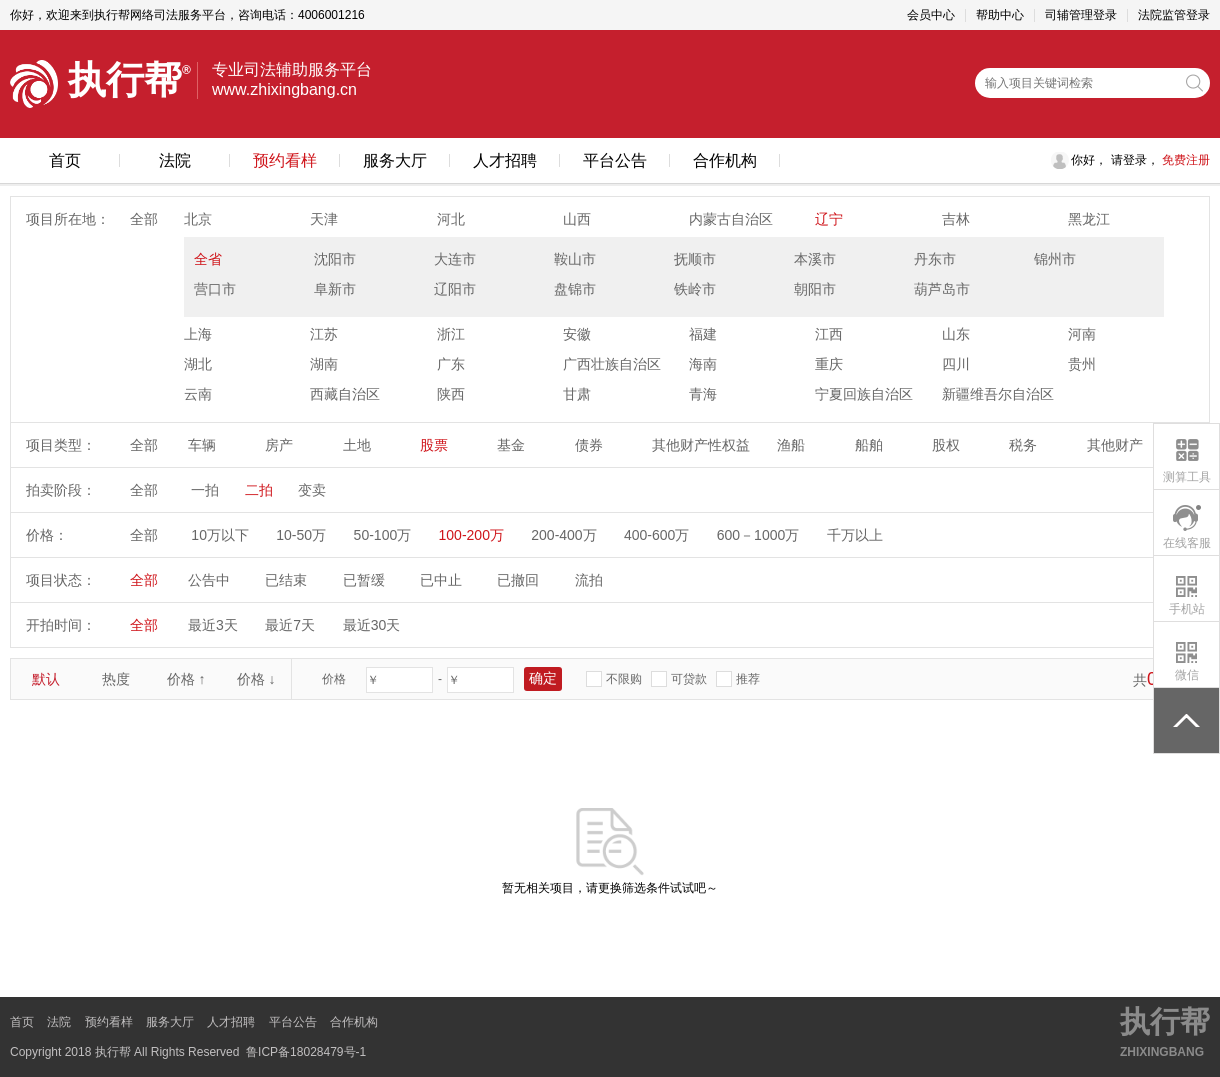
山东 (956, 334)
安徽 (577, 334)
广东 (451, 364)
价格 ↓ (256, 679)
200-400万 (563, 535)
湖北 (198, 364)
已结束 (286, 580)
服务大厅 (395, 160)
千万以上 (855, 535)
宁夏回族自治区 (864, 394)
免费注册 (1184, 160)
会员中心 (931, 15)
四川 (956, 364)
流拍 (589, 580)
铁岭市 (695, 289)
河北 (451, 219)
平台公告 (615, 160)
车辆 (202, 445)
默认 (46, 679)
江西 (829, 334)
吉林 (956, 219)
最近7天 (290, 625)
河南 (1082, 334)
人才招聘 (505, 160)
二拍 (259, 490)
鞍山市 (575, 259)
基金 (511, 445)
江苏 (324, 334)
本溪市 (815, 259)
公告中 (209, 580)
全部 (144, 219)
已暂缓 (364, 580)
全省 (208, 259)
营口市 (215, 289)
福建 (703, 334)
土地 (357, 445)
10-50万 (301, 535)
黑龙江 (1089, 219)
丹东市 (935, 259)
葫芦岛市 (942, 289)
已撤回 (518, 580)
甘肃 (577, 394)
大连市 (455, 259)
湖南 (324, 364)
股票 (434, 445)
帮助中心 (1000, 15)
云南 (198, 394)
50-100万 (383, 535)
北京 (198, 219)
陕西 (451, 394)
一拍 (205, 490)
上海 (198, 334)
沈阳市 (335, 259)
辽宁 (829, 219)
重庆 (829, 364)
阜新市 (335, 289)
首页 (65, 160)
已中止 (441, 580)
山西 (577, 219)
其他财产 (1115, 445)
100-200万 (471, 535)
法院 (175, 160)
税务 (1023, 445)
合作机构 (725, 160)
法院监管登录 (1174, 15)
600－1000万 (758, 535)
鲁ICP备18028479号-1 (306, 1052)
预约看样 (285, 160)
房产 (279, 445)
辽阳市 (455, 289)
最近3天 (213, 625)
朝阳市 (815, 289)
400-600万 (656, 535)
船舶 (869, 445)
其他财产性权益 (701, 445)
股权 (946, 445)
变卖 (312, 490)
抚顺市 (695, 259)
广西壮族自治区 (612, 364)
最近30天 (372, 625)
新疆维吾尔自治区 (998, 394)
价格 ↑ (186, 679)
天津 (324, 219)
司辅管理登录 (1081, 15)
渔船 (791, 445)
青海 (703, 394)
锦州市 (1055, 259)
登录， (1141, 160)
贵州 (1082, 364)
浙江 (451, 334)
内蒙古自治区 (731, 219)
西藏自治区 (345, 394)
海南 (703, 364)
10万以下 (220, 535)
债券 (589, 445)
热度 (116, 679)
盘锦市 (575, 289)
